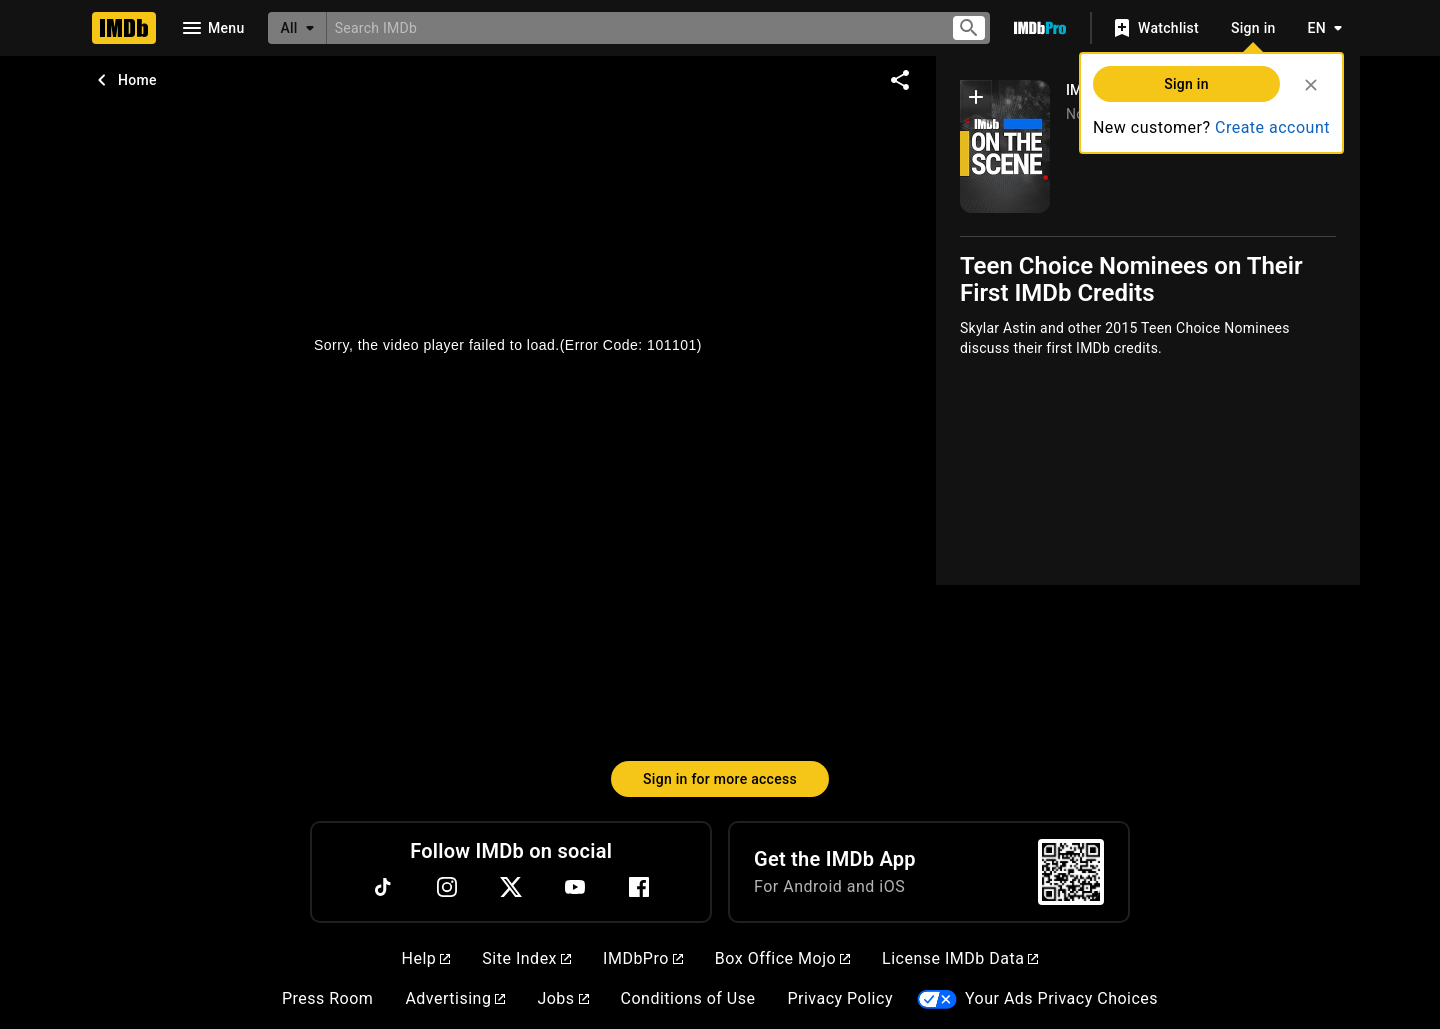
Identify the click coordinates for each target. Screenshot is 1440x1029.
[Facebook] (639, 887)
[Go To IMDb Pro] (1040, 28)
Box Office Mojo (782, 958)
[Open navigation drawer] (212, 28)
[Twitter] (511, 887)
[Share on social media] (900, 80)
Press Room (327, 998)
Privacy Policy (840, 998)
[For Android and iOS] (1071, 872)
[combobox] (630, 27)
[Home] (124, 28)
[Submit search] (969, 28)
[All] (297, 28)
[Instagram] (447, 887)
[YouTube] (575, 887)
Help (426, 958)
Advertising (455, 998)
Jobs (562, 998)
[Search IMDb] (630, 27)
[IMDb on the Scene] (1005, 146)
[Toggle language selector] (1320, 28)
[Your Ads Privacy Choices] (937, 999)
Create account (1272, 127)
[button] (976, 101)
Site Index (526, 958)
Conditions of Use (688, 998)
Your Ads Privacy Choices (1061, 998)
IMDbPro (643, 958)
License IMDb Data (960, 958)
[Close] (1311, 85)
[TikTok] (383, 887)
